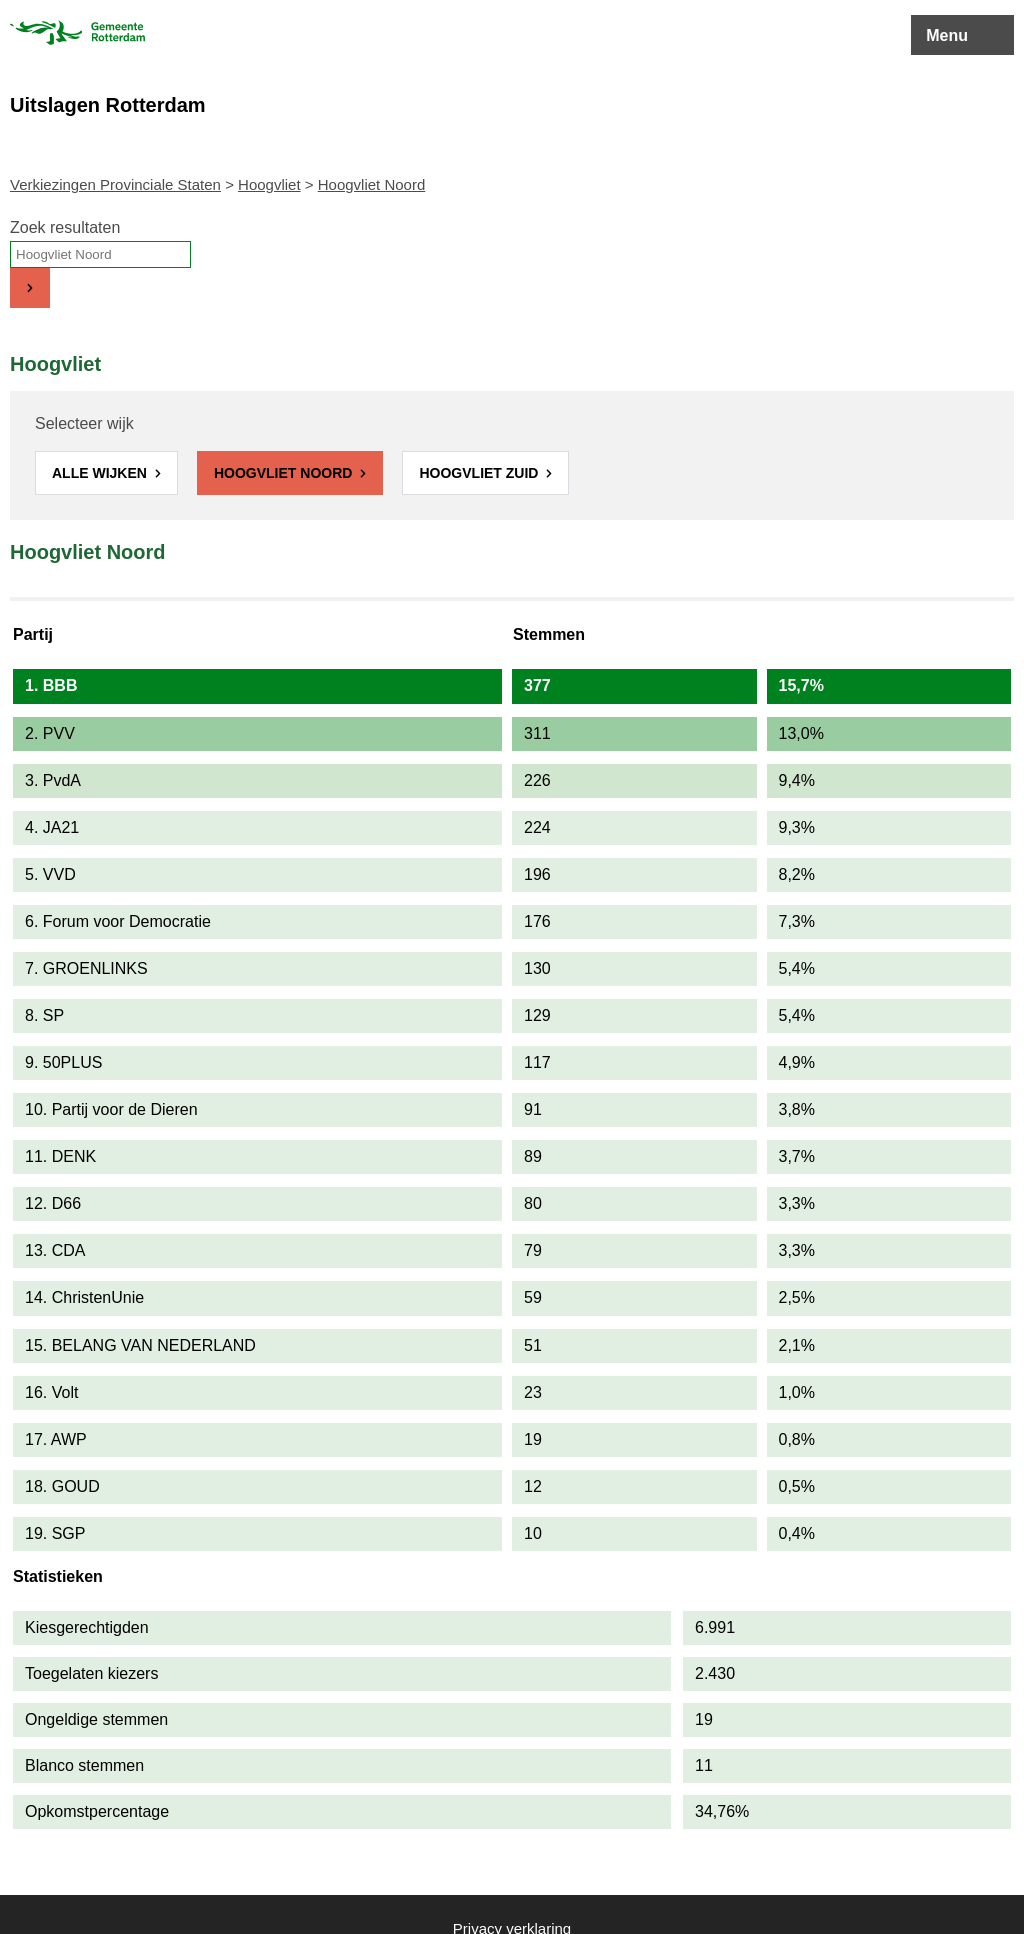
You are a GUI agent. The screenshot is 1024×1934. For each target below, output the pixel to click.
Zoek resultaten (65, 227)
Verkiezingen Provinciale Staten (115, 184)
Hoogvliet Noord (285, 473)
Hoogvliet (269, 184)
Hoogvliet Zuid (480, 473)
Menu (947, 35)
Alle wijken (101, 473)
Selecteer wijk (84, 423)
